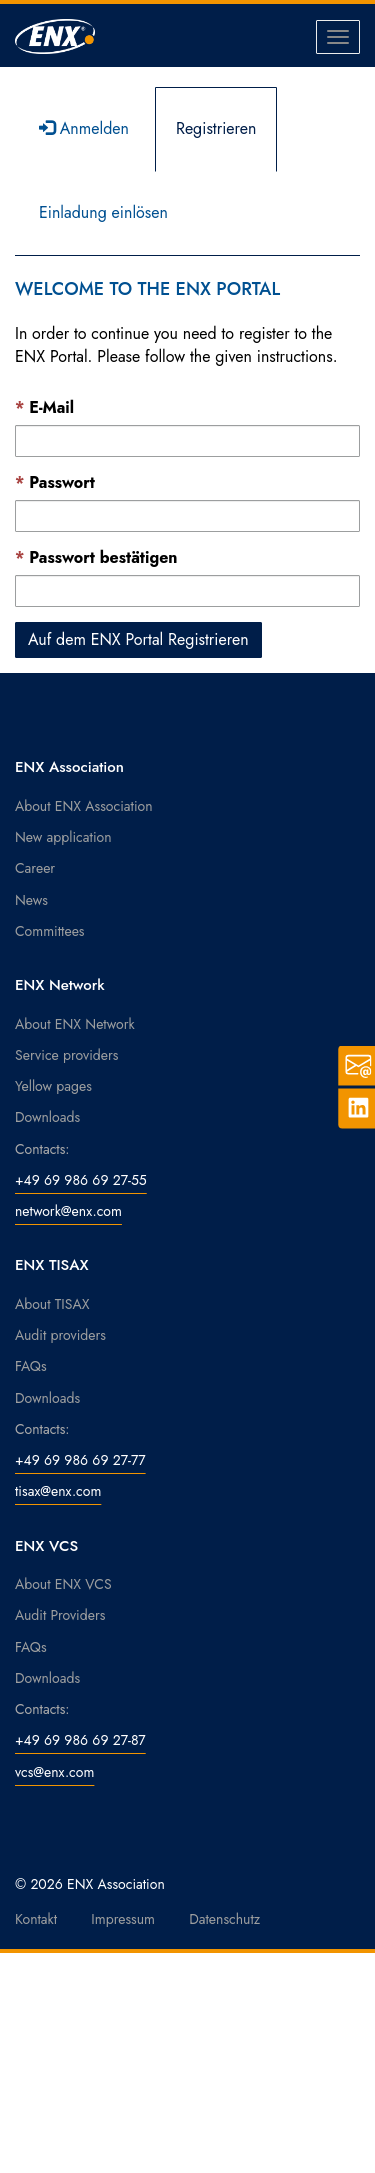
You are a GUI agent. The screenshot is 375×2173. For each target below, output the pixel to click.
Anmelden (84, 128)
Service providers (66, 1055)
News (31, 900)
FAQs (31, 1366)
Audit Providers (60, 1615)
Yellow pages (53, 1086)
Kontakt (36, 1919)
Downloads (47, 1117)
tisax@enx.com (58, 1491)
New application (63, 837)
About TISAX (52, 1304)
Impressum (123, 1919)
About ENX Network (75, 1024)
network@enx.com (68, 1211)
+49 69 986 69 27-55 (81, 1180)
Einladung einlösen (103, 212)
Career (35, 868)
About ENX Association (84, 806)
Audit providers (60, 1335)
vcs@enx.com (54, 1772)
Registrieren (216, 128)
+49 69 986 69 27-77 (80, 1460)
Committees (50, 931)
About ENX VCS (63, 1584)
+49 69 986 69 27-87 (80, 1740)
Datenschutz (224, 1919)
